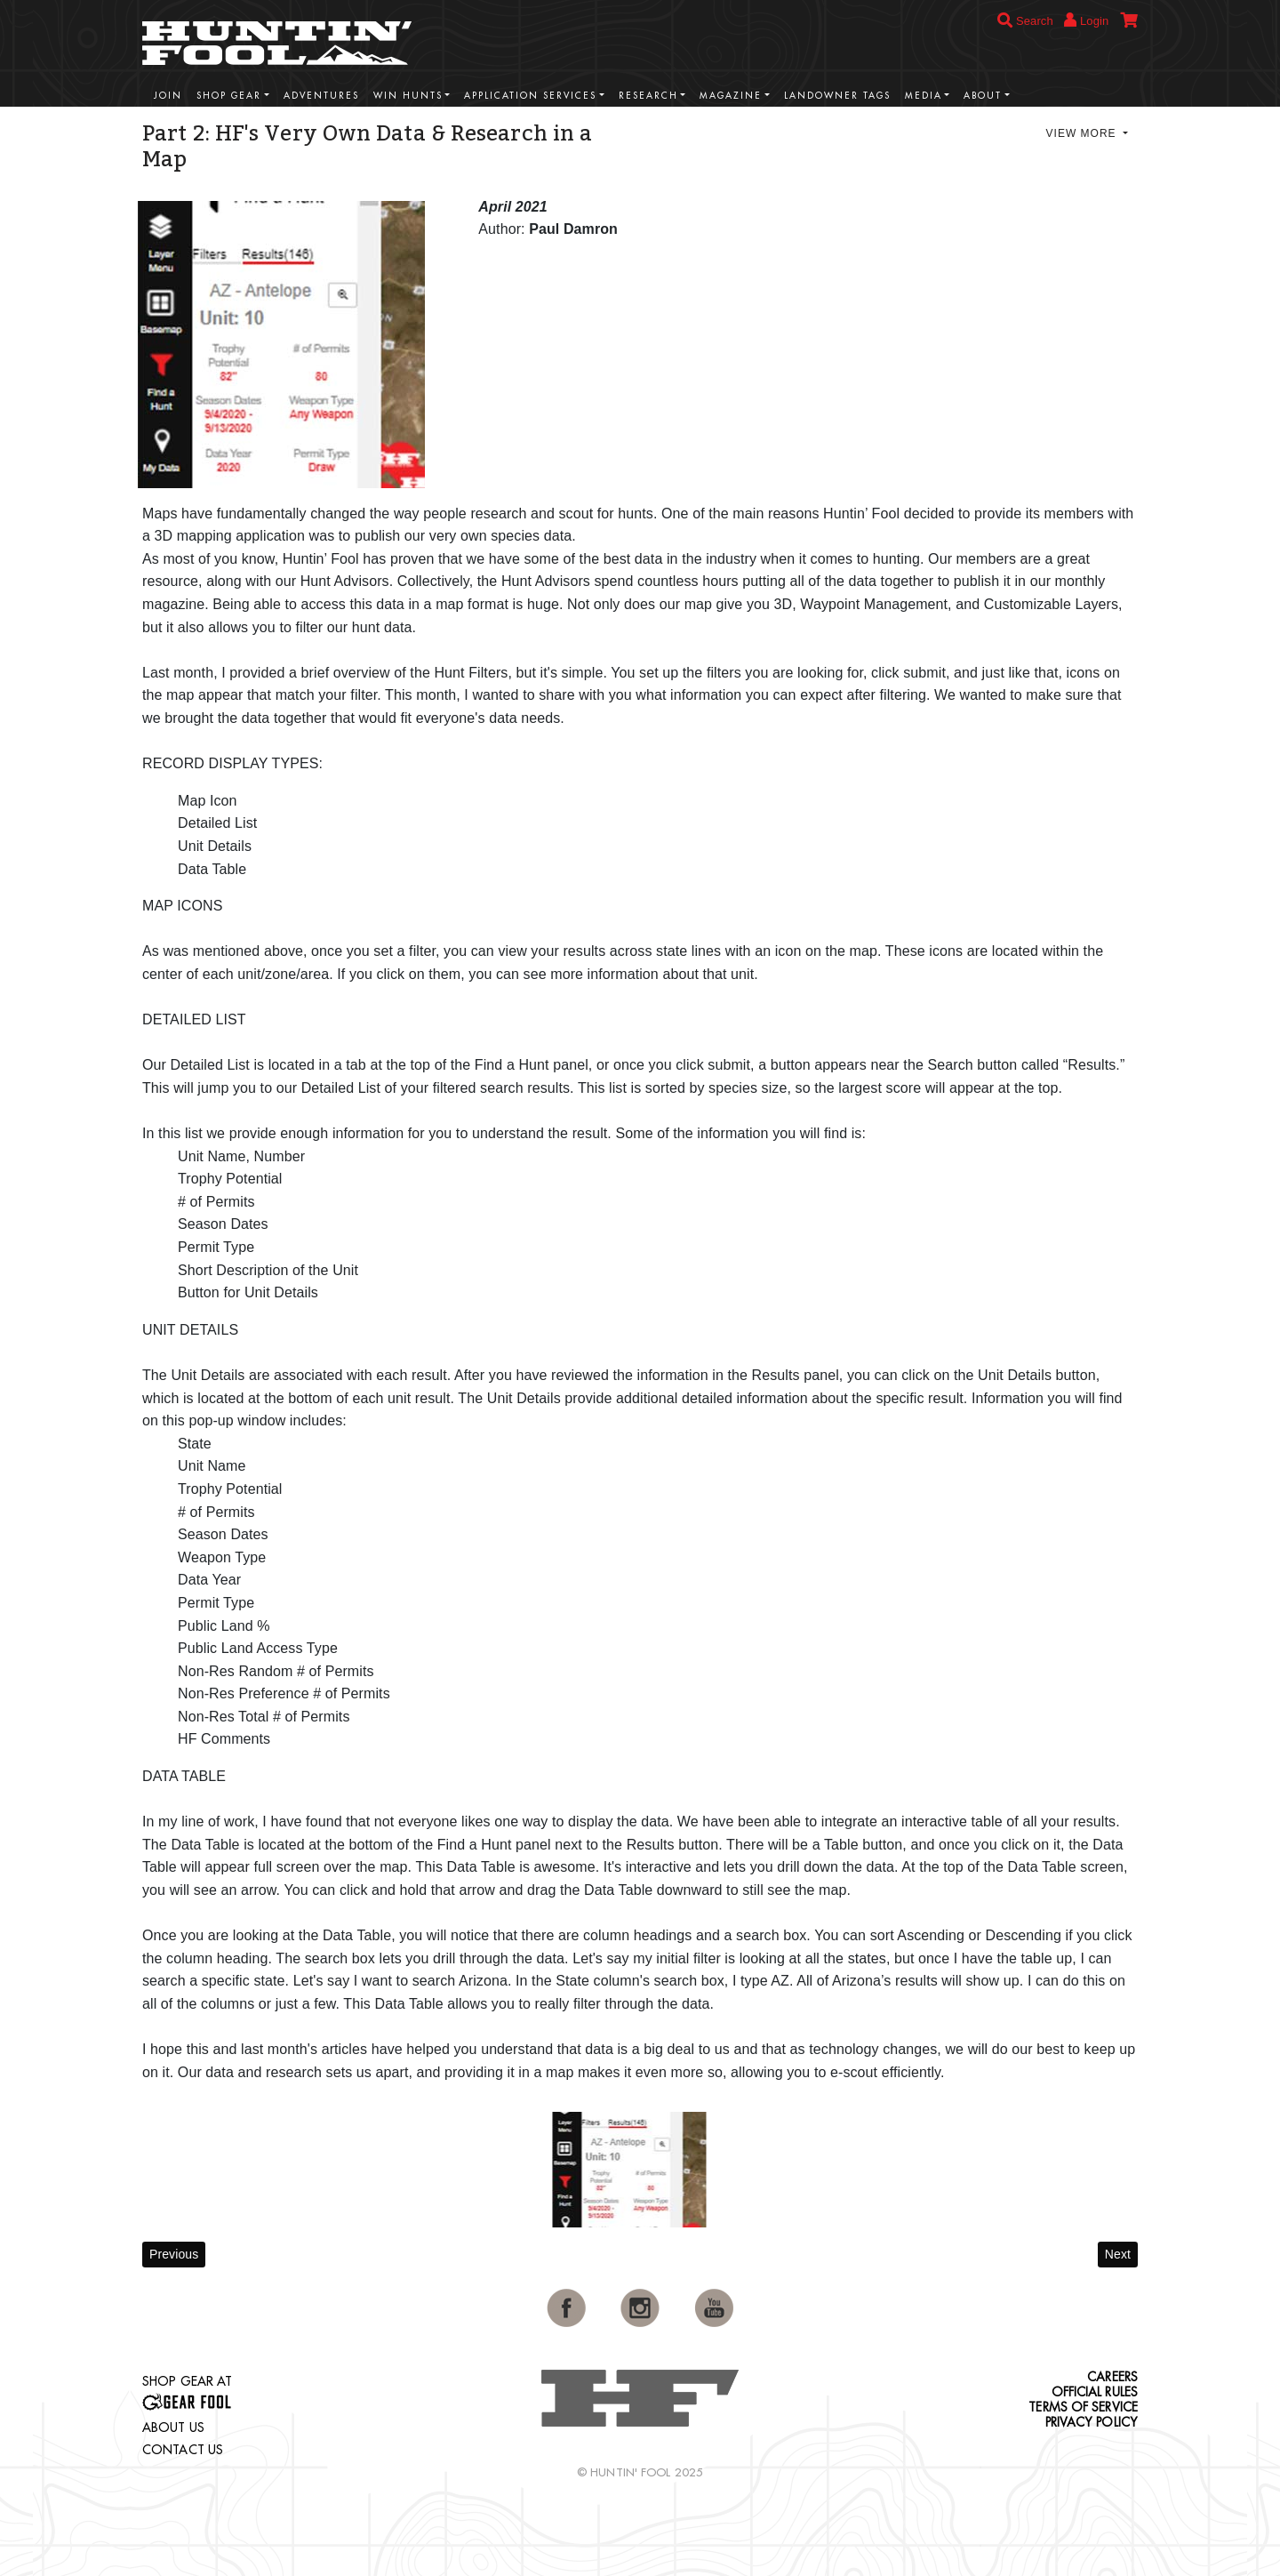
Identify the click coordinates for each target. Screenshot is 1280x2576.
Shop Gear (228, 95)
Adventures (321, 95)
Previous (173, 2254)
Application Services (530, 95)
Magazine (731, 95)
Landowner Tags (837, 95)
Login (1086, 20)
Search (1025, 21)
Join (168, 95)
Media (923, 95)
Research (648, 95)
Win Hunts (408, 95)
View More (1083, 133)
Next (1118, 2254)
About (983, 95)
